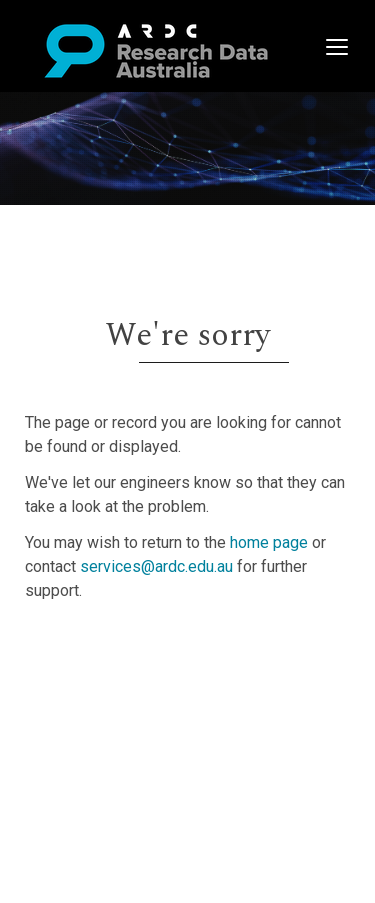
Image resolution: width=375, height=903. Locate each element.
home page (269, 542)
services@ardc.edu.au (156, 566)
